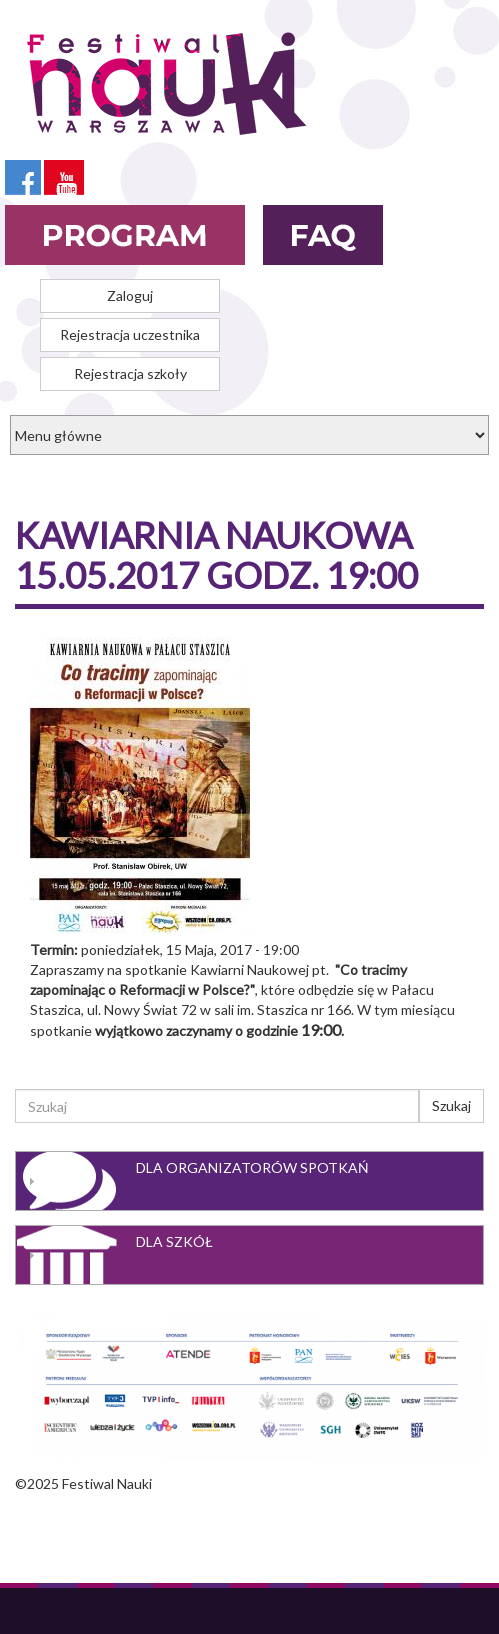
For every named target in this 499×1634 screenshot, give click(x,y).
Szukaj (451, 1105)
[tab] (249, 1181)
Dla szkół (174, 1241)
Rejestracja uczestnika (130, 334)
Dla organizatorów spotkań (252, 1167)
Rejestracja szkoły (130, 373)
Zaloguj (130, 295)
